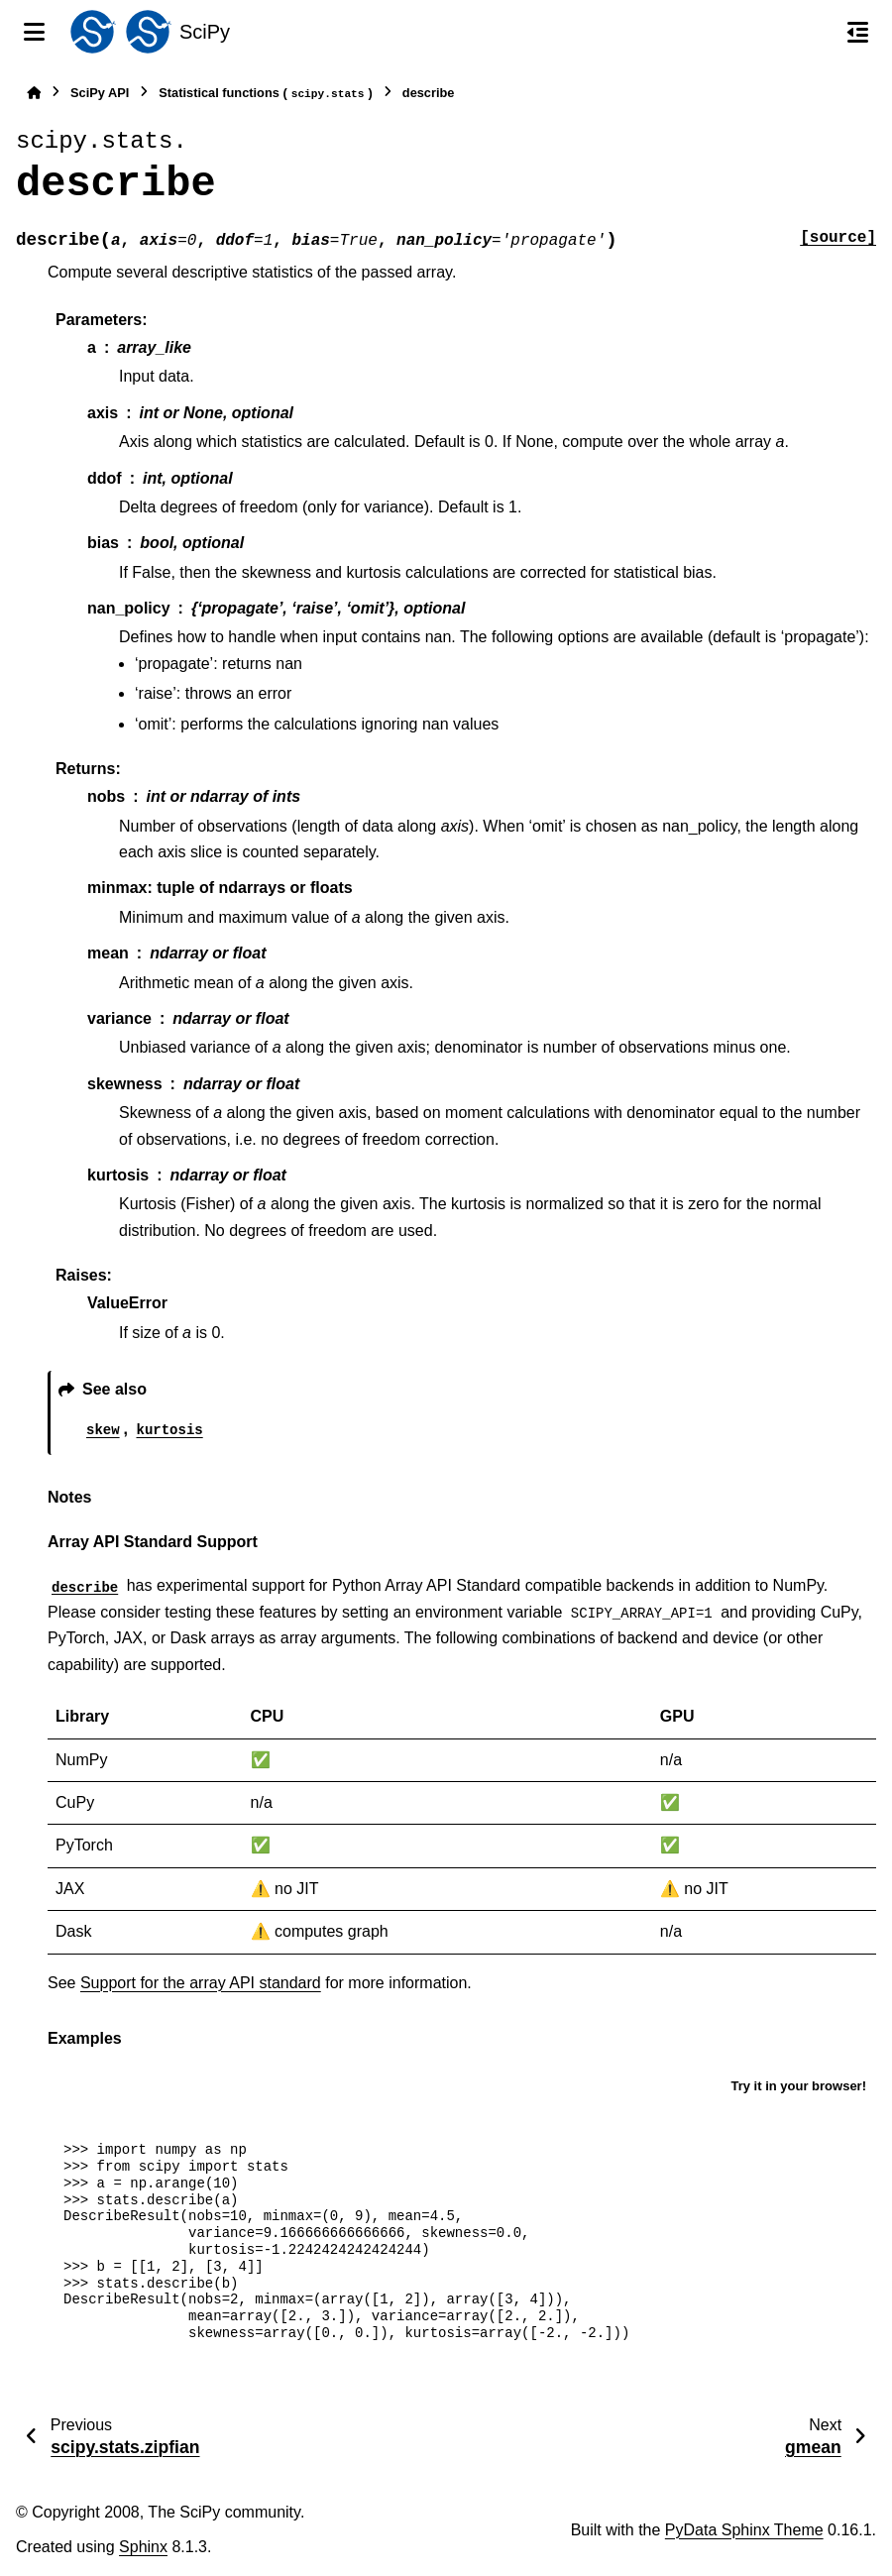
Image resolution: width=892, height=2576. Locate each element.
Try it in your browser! (798, 2085)
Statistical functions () (266, 93)
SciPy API (99, 92)
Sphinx (143, 2546)
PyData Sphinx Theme (744, 2529)
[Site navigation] (34, 32)
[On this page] (857, 32)
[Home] (34, 92)
